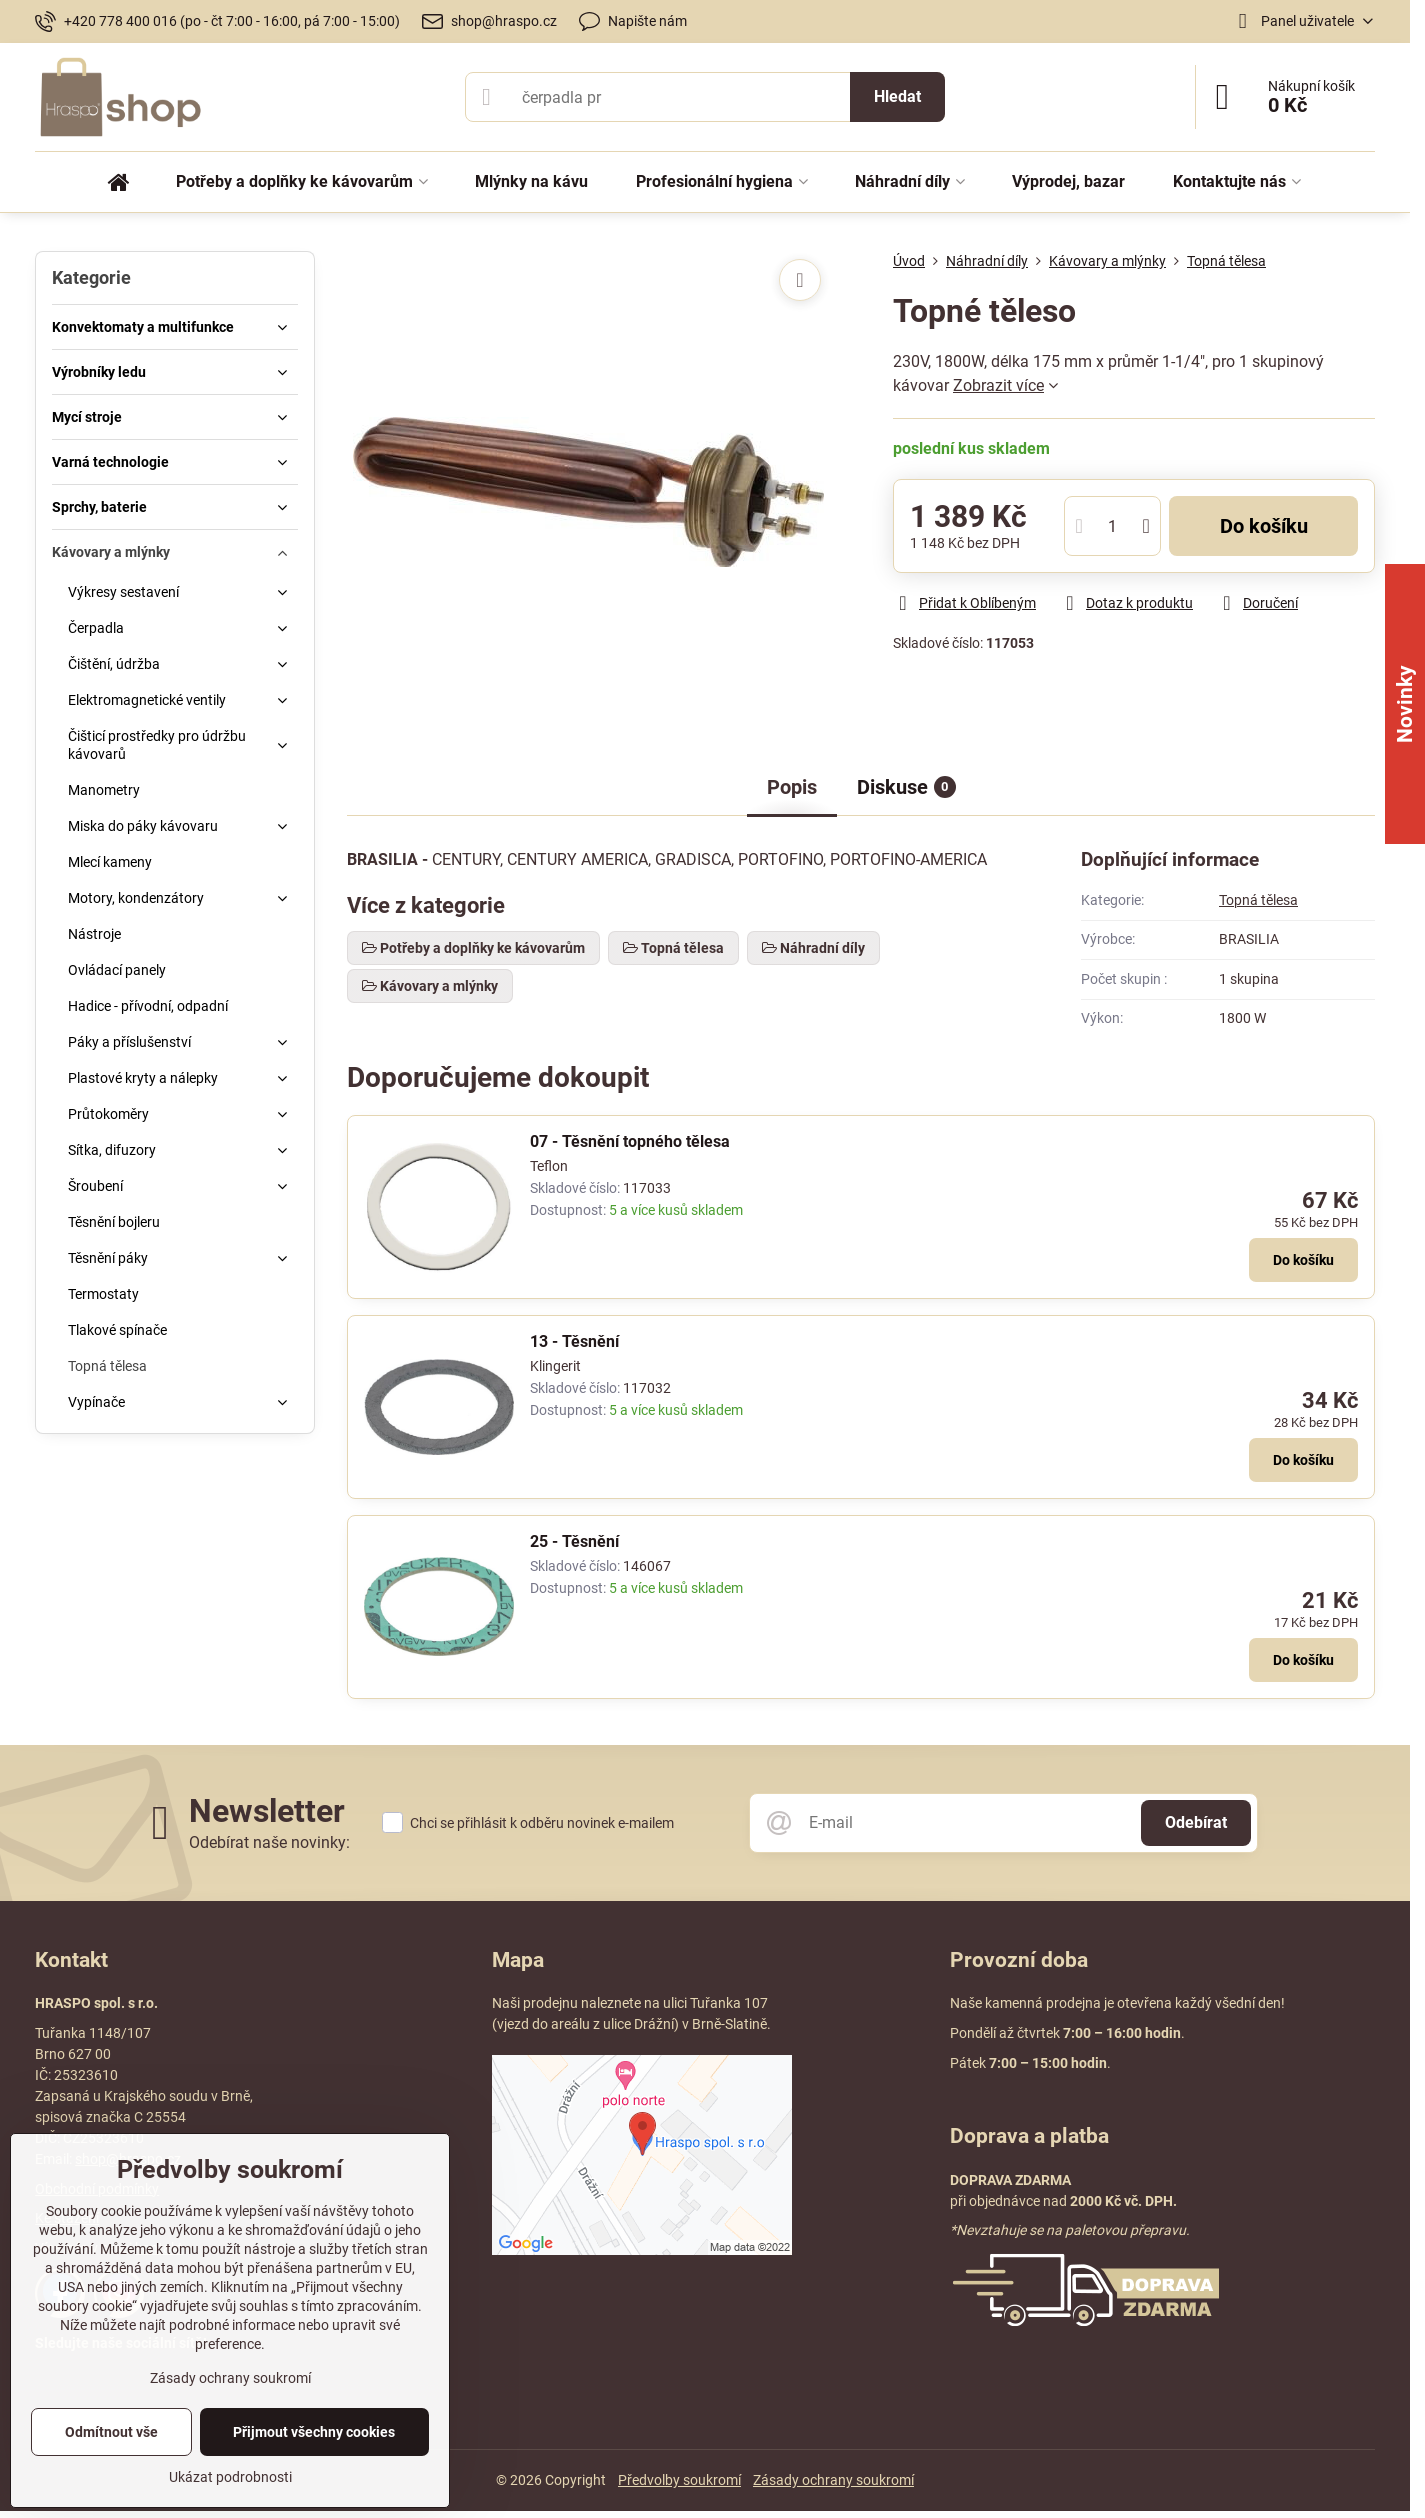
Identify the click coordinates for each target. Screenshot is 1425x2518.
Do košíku (1264, 526)
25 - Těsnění (574, 1541)
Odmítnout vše (111, 2432)
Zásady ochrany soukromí (833, 2480)
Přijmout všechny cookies (314, 2432)
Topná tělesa (1258, 900)
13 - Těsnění (574, 1341)
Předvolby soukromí (679, 2480)
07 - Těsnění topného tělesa (630, 1141)
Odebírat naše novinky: (269, 1842)
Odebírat (1196, 1822)
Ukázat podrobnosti (230, 2477)
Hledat (897, 96)
